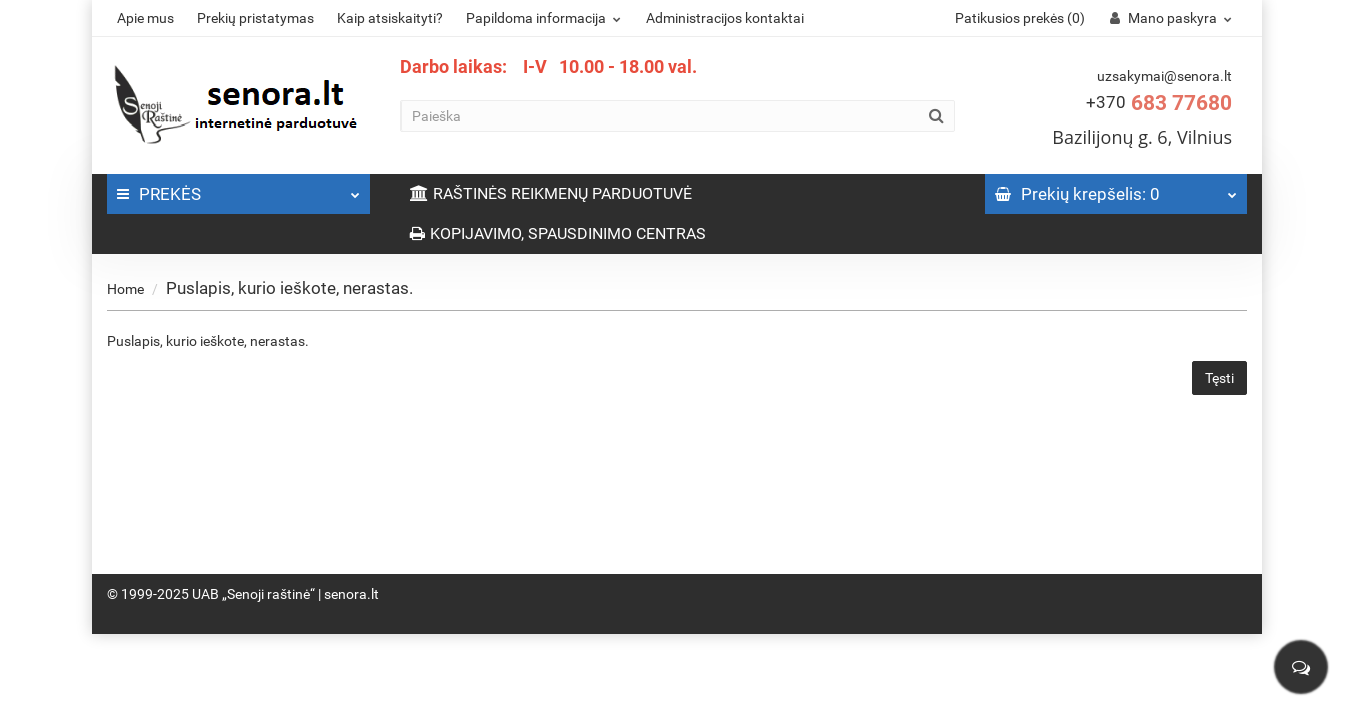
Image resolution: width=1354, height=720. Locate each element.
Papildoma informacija (546, 18)
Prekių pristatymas (255, 18)
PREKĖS (238, 189)
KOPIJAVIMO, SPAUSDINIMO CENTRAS (558, 233)
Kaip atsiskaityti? (390, 18)
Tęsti (1219, 378)
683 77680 (1159, 103)
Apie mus (145, 18)
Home (125, 289)
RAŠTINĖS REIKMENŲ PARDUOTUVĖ (551, 193)
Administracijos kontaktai (725, 18)
